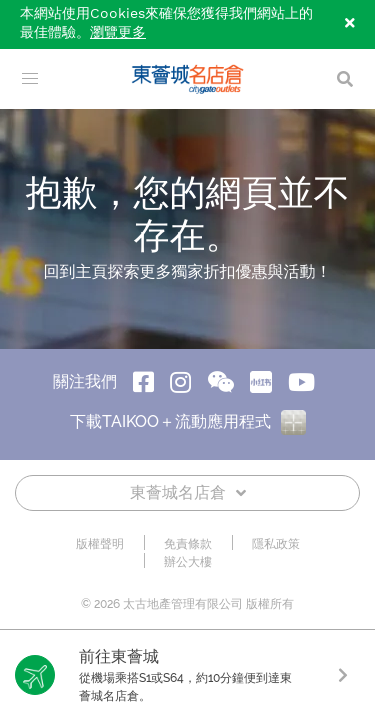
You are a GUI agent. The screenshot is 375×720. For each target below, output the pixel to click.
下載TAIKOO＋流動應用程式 (188, 421)
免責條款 (188, 544)
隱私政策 (276, 544)
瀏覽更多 (118, 33)
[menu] (30, 79)
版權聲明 (100, 544)
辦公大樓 (188, 562)
